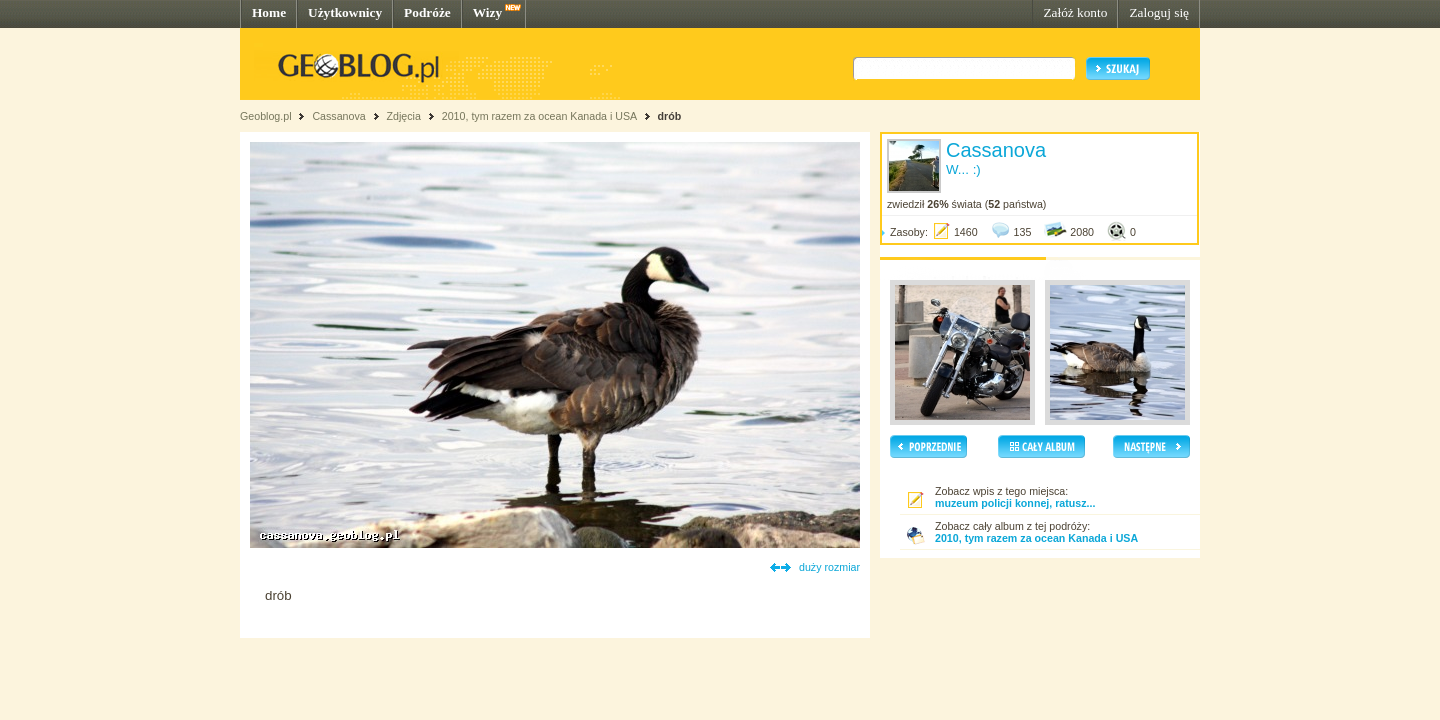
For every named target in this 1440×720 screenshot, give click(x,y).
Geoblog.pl (266, 116)
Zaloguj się (1159, 12)
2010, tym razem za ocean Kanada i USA (539, 116)
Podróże (427, 12)
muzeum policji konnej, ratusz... (1015, 503)
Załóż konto (1075, 12)
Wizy (487, 12)
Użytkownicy (345, 12)
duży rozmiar (829, 567)
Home (269, 12)
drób (669, 116)
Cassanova (338, 116)
